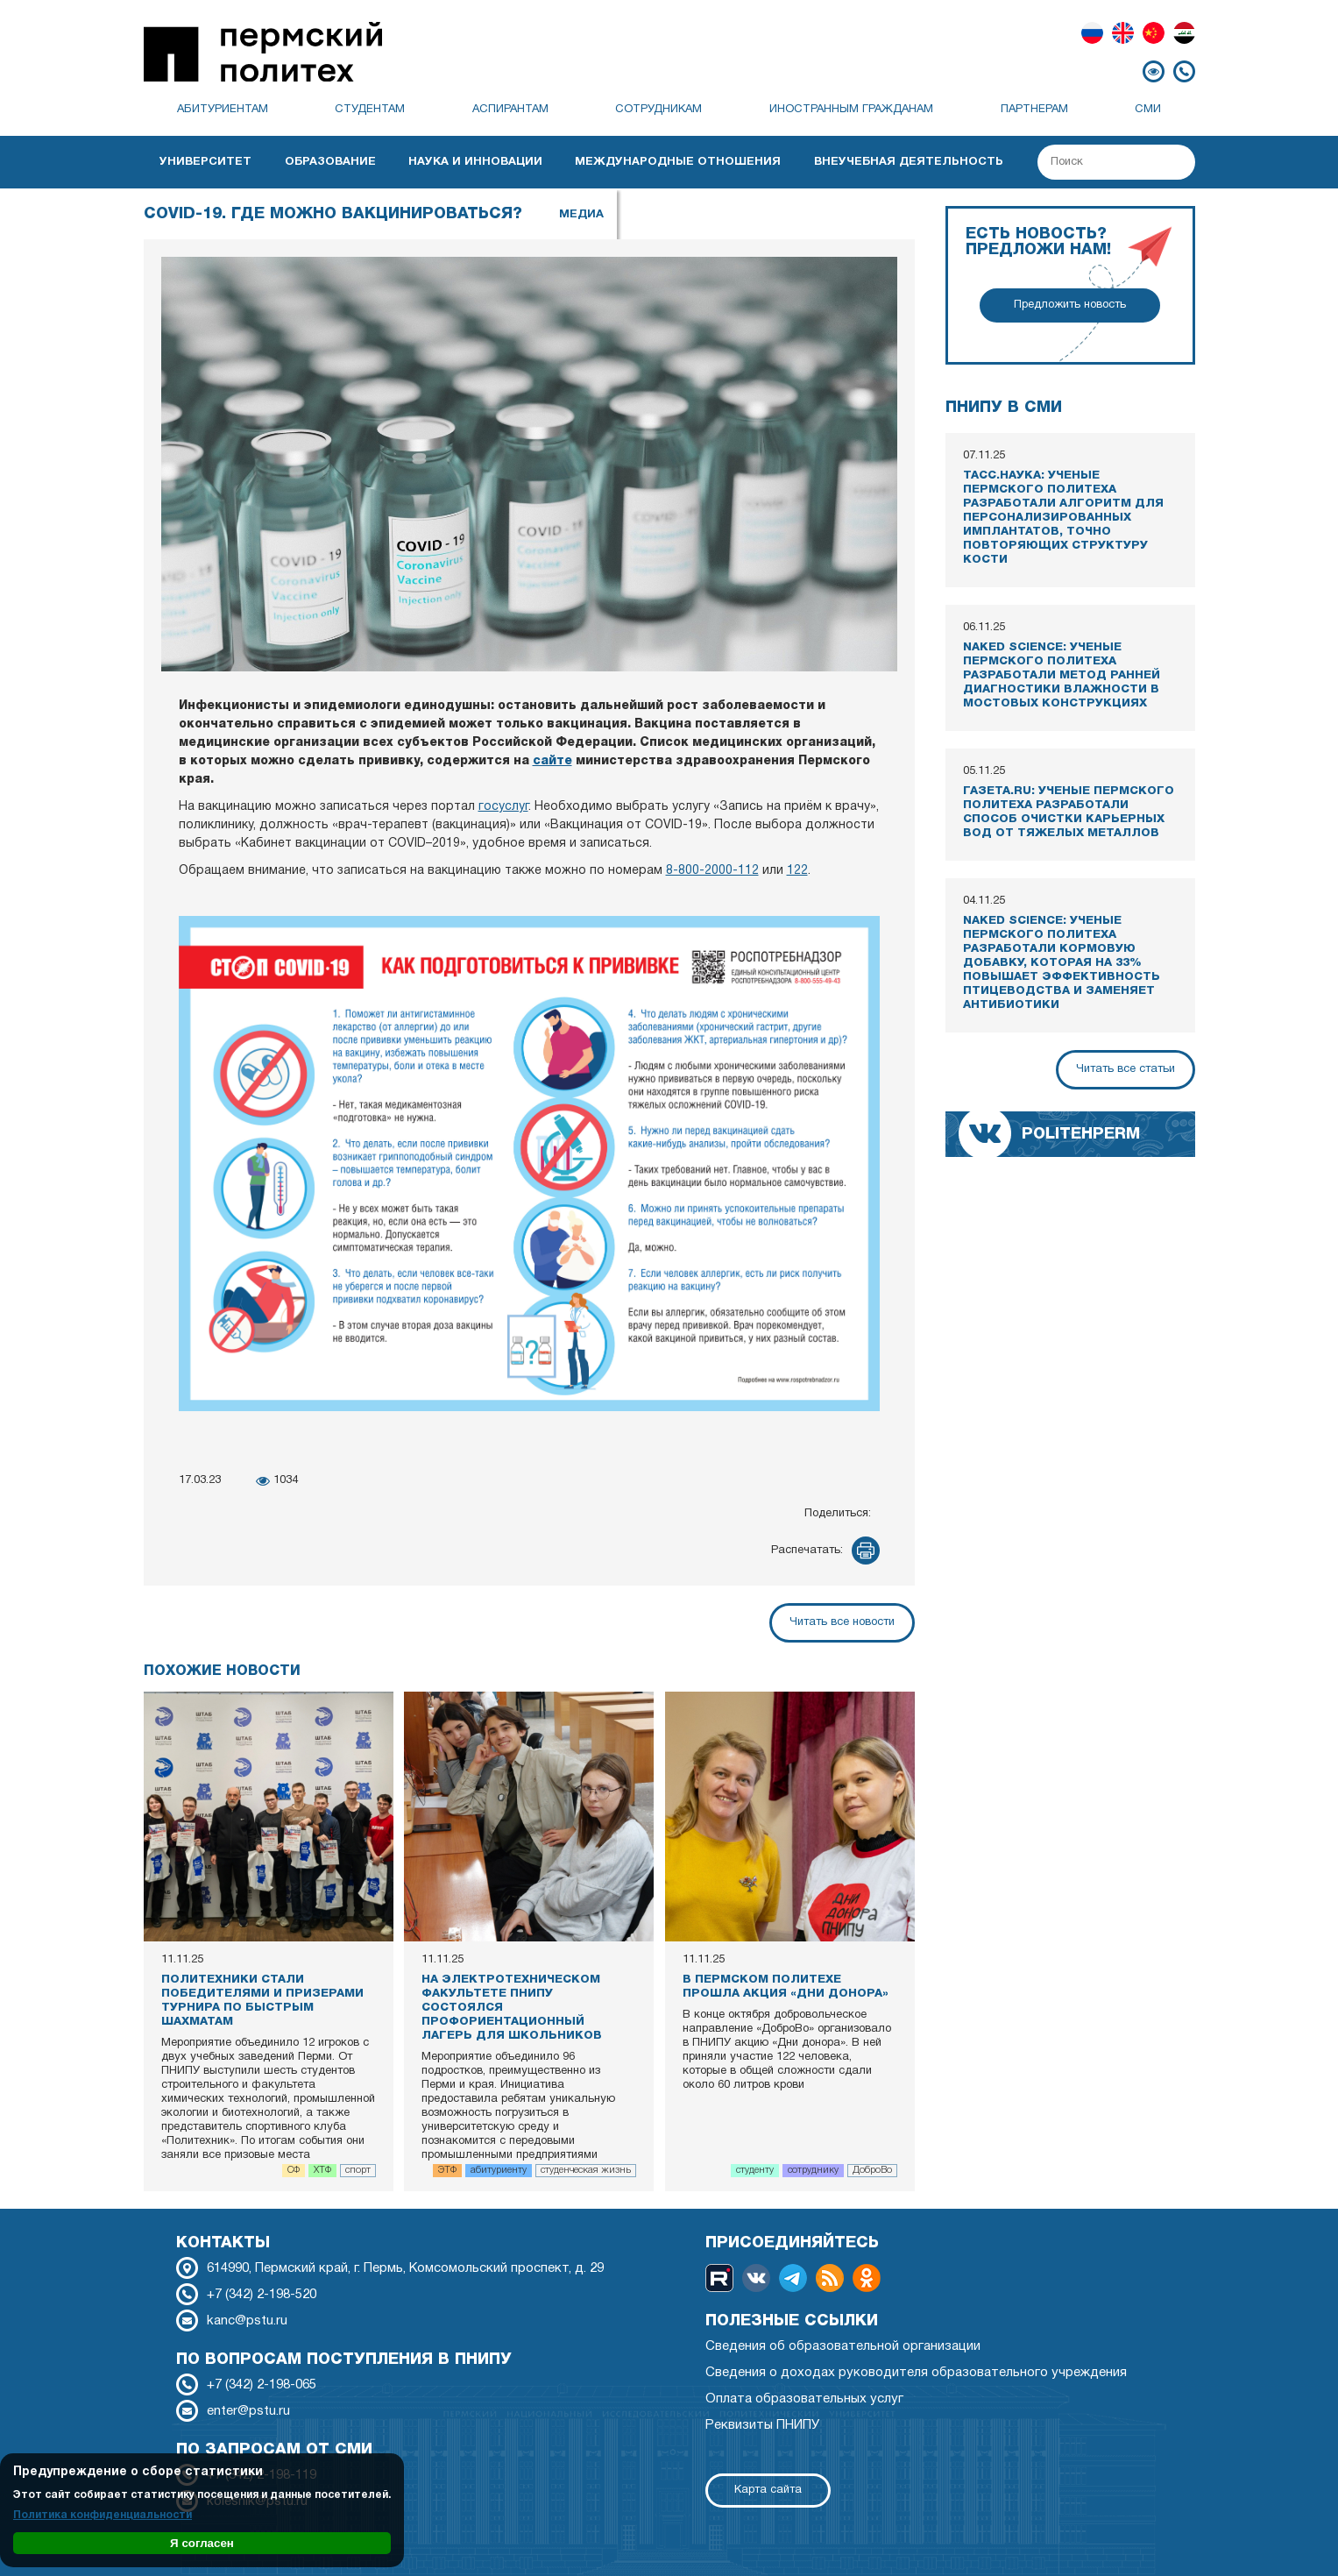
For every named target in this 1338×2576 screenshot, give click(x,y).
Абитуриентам (222, 109)
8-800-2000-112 (712, 870)
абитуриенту (499, 2170)
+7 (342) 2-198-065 (261, 2385)
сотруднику (813, 2170)
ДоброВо (872, 2170)
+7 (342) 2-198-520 (261, 2295)
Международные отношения (678, 162)
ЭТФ (447, 2170)
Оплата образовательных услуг (804, 2399)
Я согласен (202, 2543)
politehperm (1081, 1134)
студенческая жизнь (586, 2170)
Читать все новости (842, 1622)
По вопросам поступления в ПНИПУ (344, 2359)
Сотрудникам (658, 109)
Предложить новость (1070, 305)
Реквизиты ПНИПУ (762, 2425)
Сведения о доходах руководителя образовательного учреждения (916, 2373)
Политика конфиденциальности (102, 2515)
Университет (205, 162)
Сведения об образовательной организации (842, 2346)
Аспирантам (510, 109)
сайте (552, 761)
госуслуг (503, 807)
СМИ (1148, 109)
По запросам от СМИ (274, 2450)
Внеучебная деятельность (908, 162)
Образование (330, 162)
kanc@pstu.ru (247, 2321)
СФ (293, 2170)
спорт (358, 2170)
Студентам (370, 109)
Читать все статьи (1125, 1069)
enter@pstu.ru (248, 2411)
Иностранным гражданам (851, 109)
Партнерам (1034, 109)
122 (797, 870)
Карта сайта (768, 2490)
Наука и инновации (475, 162)
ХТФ (322, 2170)
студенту (755, 2170)
